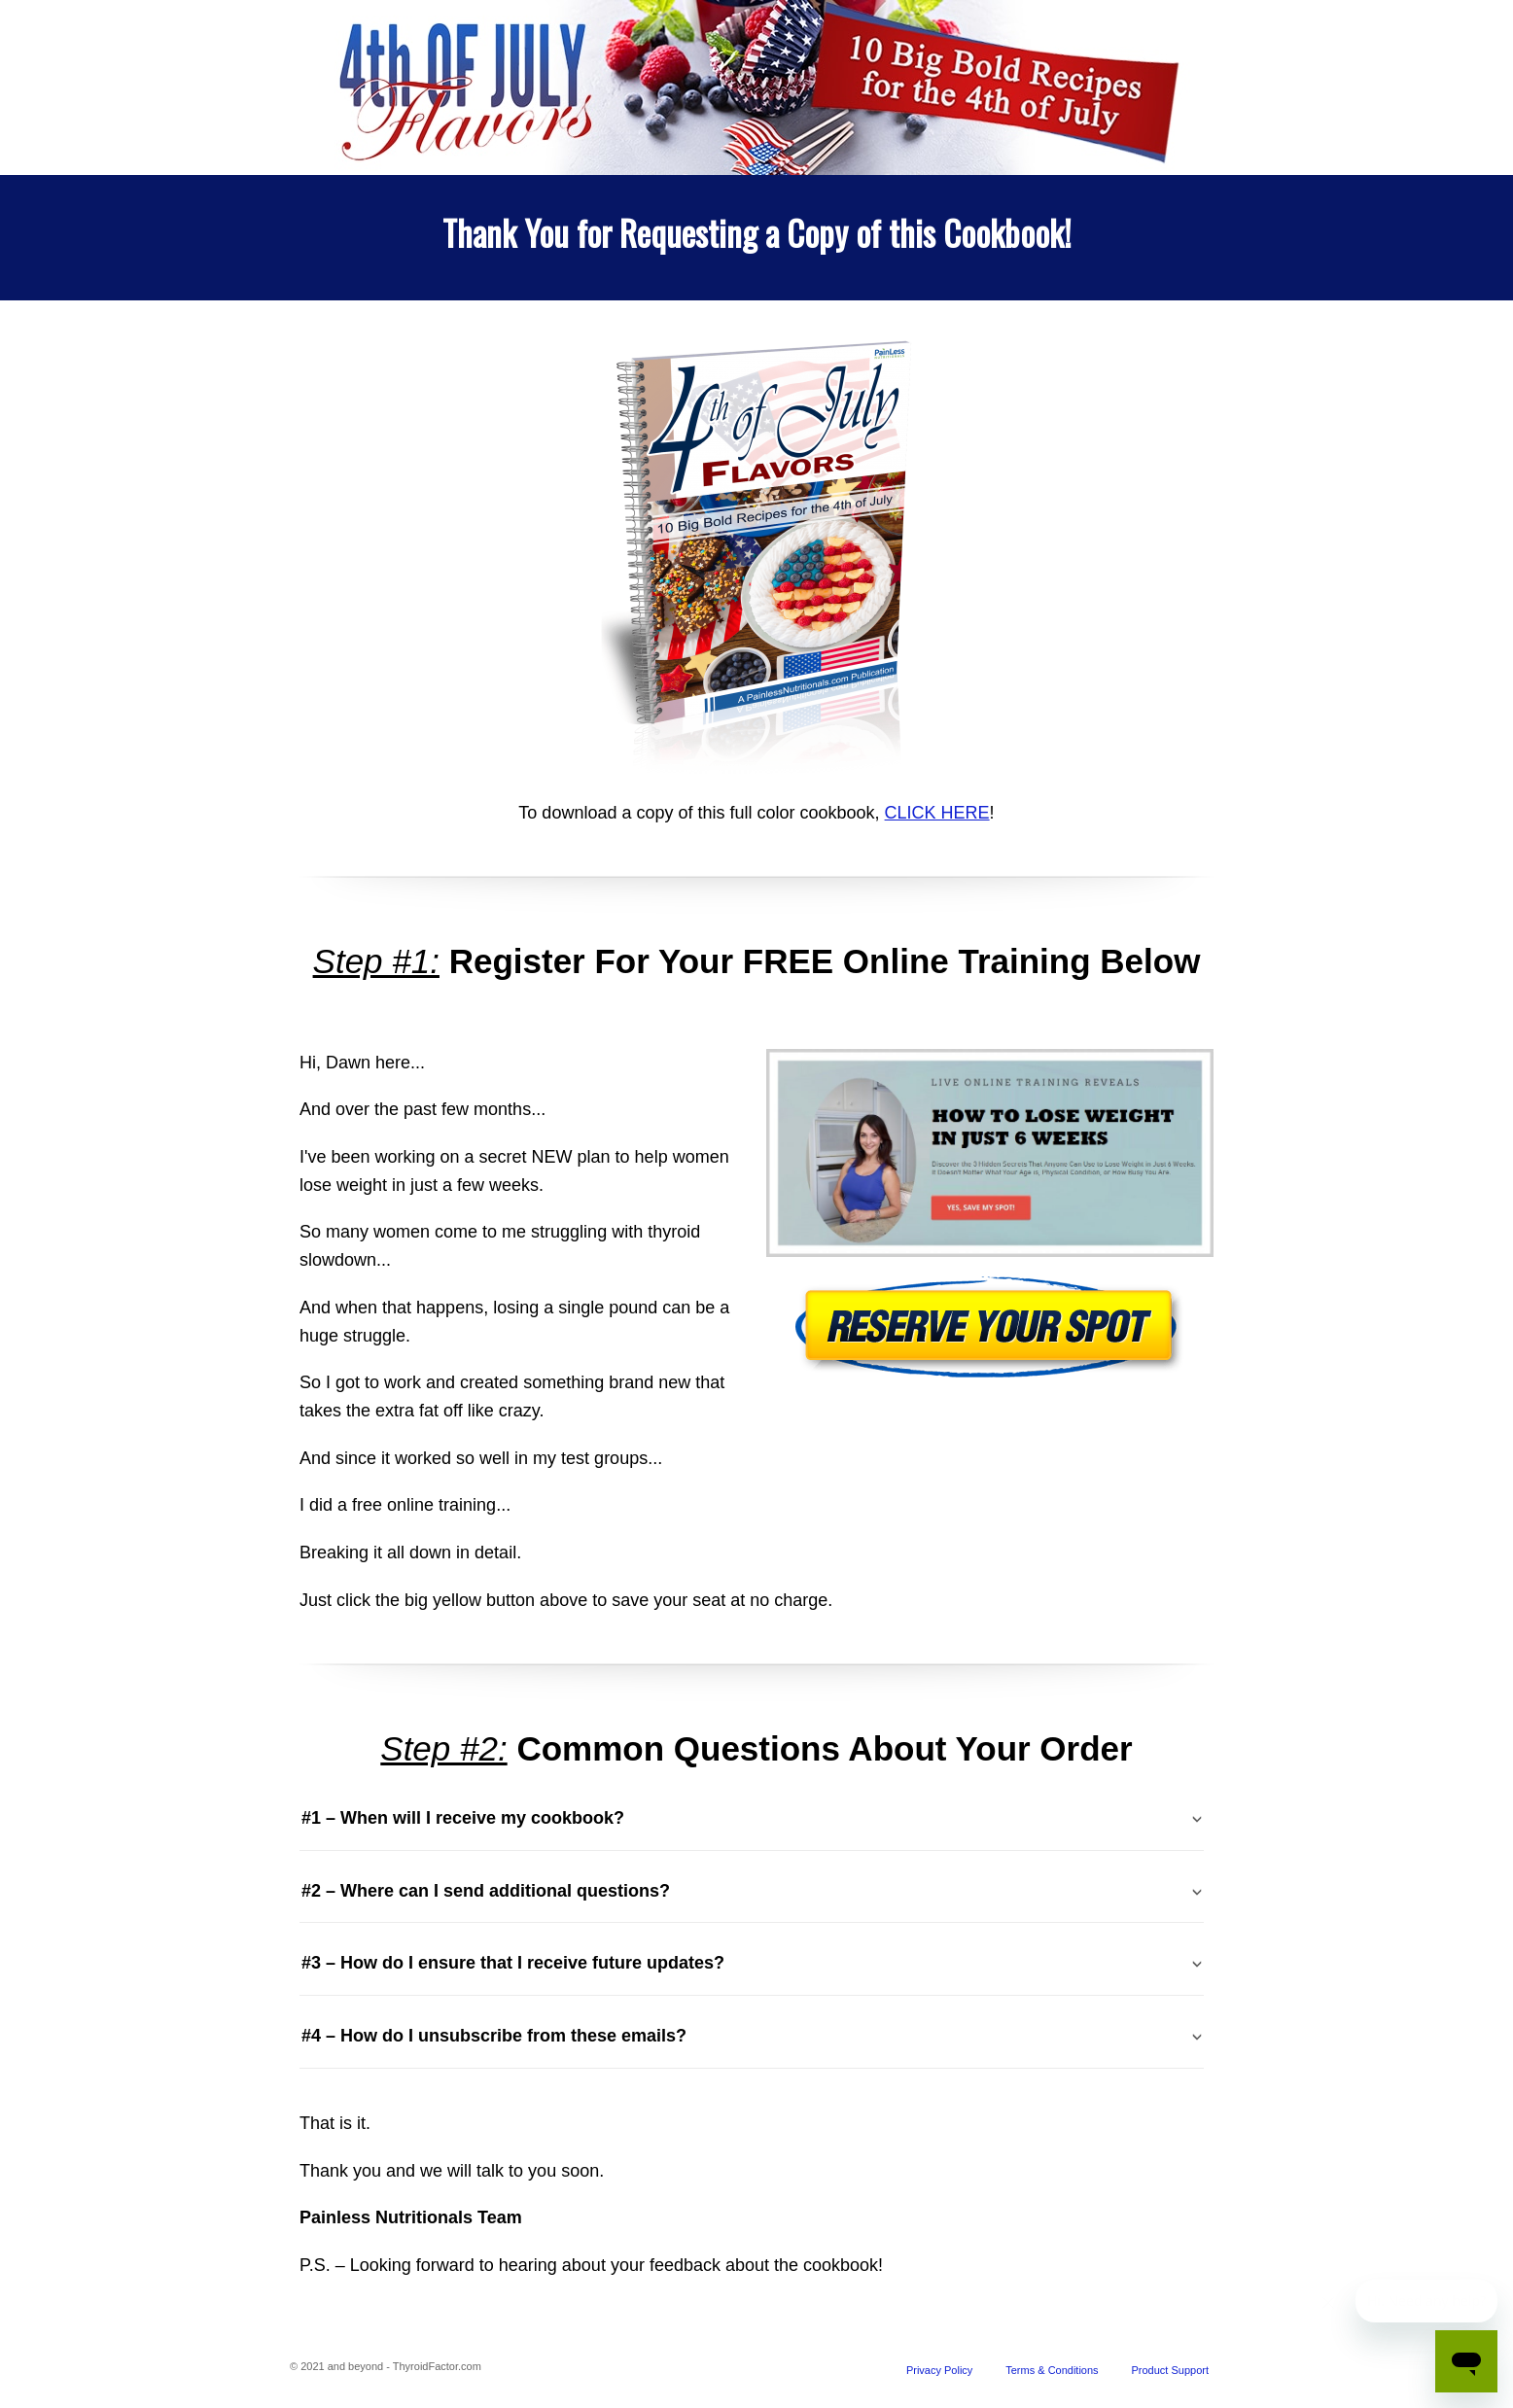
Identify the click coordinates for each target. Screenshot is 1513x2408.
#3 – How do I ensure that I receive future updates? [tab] (512, 1962)
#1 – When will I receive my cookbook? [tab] (462, 1818)
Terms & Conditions (1051, 2370)
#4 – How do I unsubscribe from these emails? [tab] (493, 2035)
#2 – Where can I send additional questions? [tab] (485, 1891)
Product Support (1171, 2370)
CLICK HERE (937, 812)
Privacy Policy (939, 2370)
